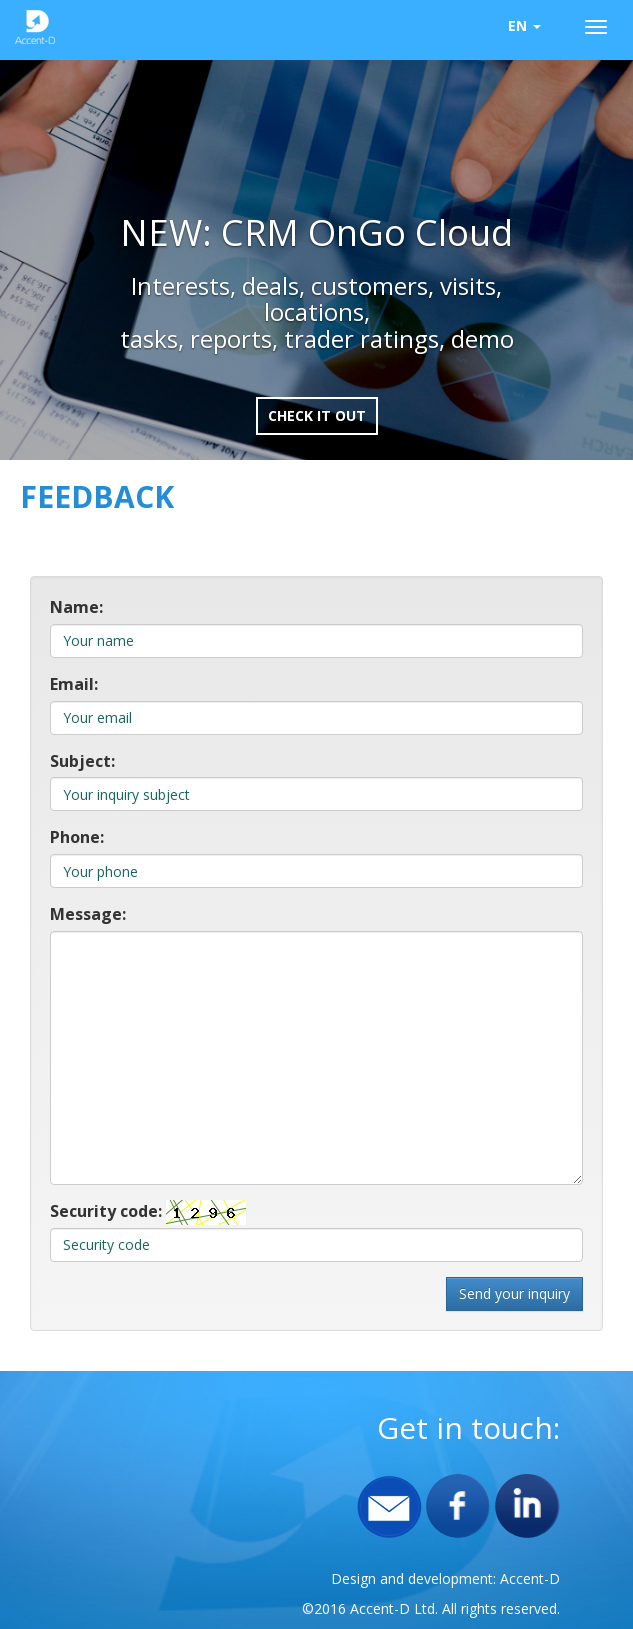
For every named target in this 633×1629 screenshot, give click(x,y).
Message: (88, 914)
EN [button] (524, 25)
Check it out (317, 415)
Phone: (77, 837)
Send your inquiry (514, 1293)
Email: (74, 684)
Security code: (106, 1211)
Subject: (82, 761)
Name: (76, 607)
